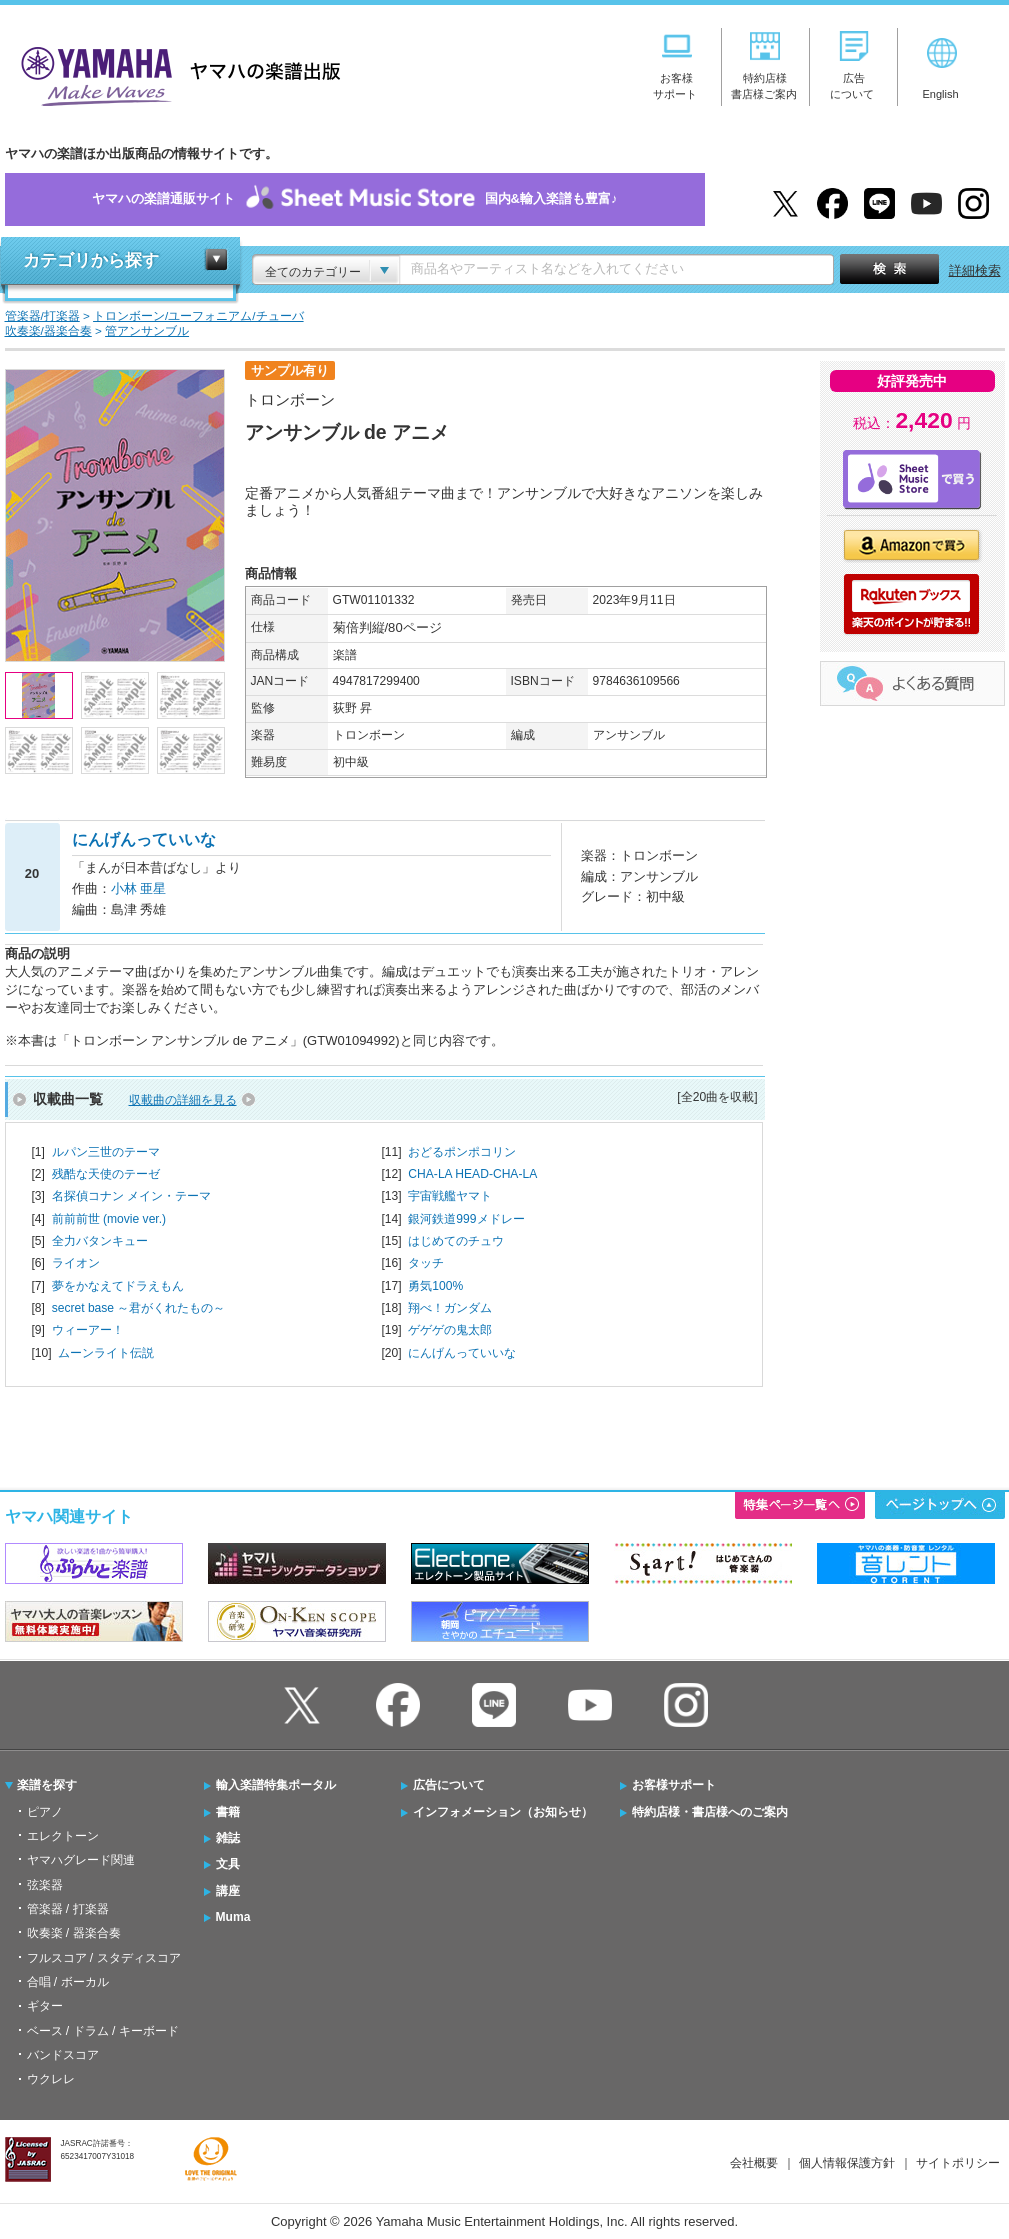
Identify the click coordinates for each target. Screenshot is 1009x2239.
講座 (228, 1891)
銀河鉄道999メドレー (466, 1219)
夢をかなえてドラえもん (118, 1286)
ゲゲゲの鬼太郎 (450, 1330)
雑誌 (228, 1838)
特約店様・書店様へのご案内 (710, 1812)
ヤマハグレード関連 (81, 1860)
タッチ (426, 1263)
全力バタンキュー (100, 1241)
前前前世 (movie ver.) (109, 1219)
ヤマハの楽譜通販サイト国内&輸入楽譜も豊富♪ (355, 199)
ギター (45, 2006)
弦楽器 (45, 1885)
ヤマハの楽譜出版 (175, 73)
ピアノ (45, 1812)
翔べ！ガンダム (450, 1308)
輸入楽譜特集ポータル (276, 1785)
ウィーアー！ (88, 1330)
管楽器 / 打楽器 (68, 1909)
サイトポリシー (958, 2163)
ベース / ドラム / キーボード (103, 2031)
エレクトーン (63, 1836)
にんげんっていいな (462, 1353)
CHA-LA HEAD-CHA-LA (472, 1174)
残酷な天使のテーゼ (106, 1174)
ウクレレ (51, 2079)
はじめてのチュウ (456, 1241)
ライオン (76, 1263)
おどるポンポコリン (462, 1152)
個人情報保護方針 (847, 2163)
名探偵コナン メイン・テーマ (131, 1196)
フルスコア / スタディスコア (104, 1958)
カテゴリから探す (91, 260)
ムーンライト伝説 (106, 1353)
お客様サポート (674, 1785)
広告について (449, 1785)
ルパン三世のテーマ (106, 1152)
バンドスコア (63, 2055)
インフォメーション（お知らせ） (503, 1812)
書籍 (228, 1812)
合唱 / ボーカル (68, 1982)
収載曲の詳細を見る (183, 1100)
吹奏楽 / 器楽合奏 (74, 1933)
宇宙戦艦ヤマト (450, 1196)
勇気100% (435, 1286)
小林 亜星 (139, 888)
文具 (228, 1864)
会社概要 (754, 2163)
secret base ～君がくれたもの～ (139, 1308)
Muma (233, 1917)
